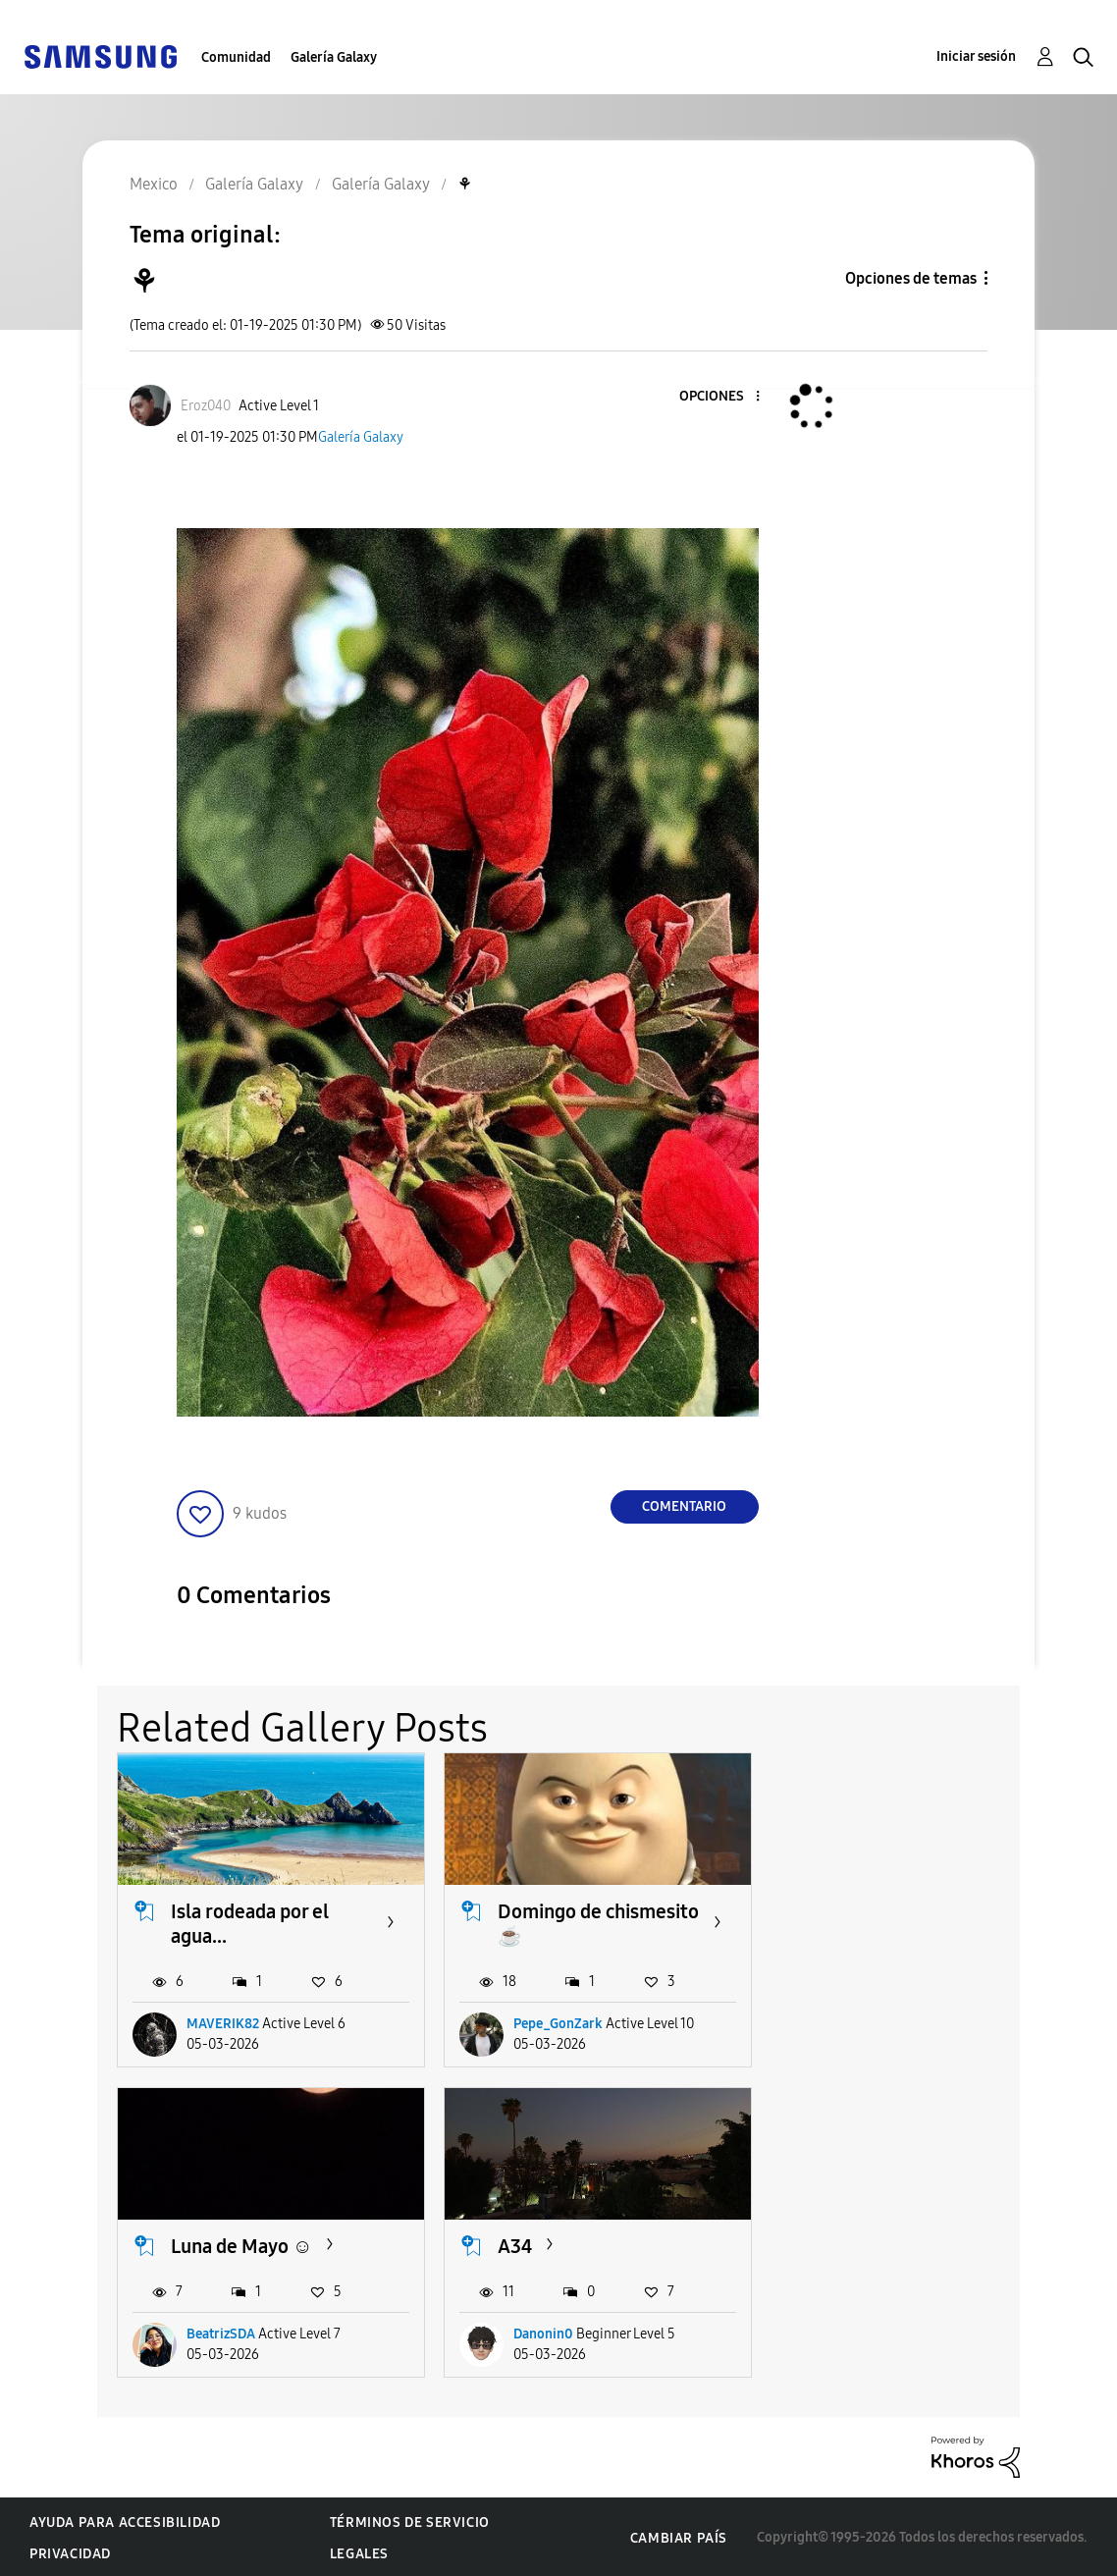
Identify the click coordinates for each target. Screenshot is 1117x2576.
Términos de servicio (410, 2520)
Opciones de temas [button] (911, 278)
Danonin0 (216, 2331)
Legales (359, 2552)
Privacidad (70, 2552)
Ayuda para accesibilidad (124, 2520)
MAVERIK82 (222, 2022)
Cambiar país (678, 2535)
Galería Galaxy (334, 57)
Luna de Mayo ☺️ (889, 1909)
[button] (724, 397)
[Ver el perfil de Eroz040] (206, 406)
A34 (188, 2243)
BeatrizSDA (868, 2022)
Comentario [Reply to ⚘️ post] (684, 1506)
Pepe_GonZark (555, 2022)
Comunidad (236, 57)
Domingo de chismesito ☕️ (555, 1922)
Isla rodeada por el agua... (250, 1922)
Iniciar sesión (976, 56)
